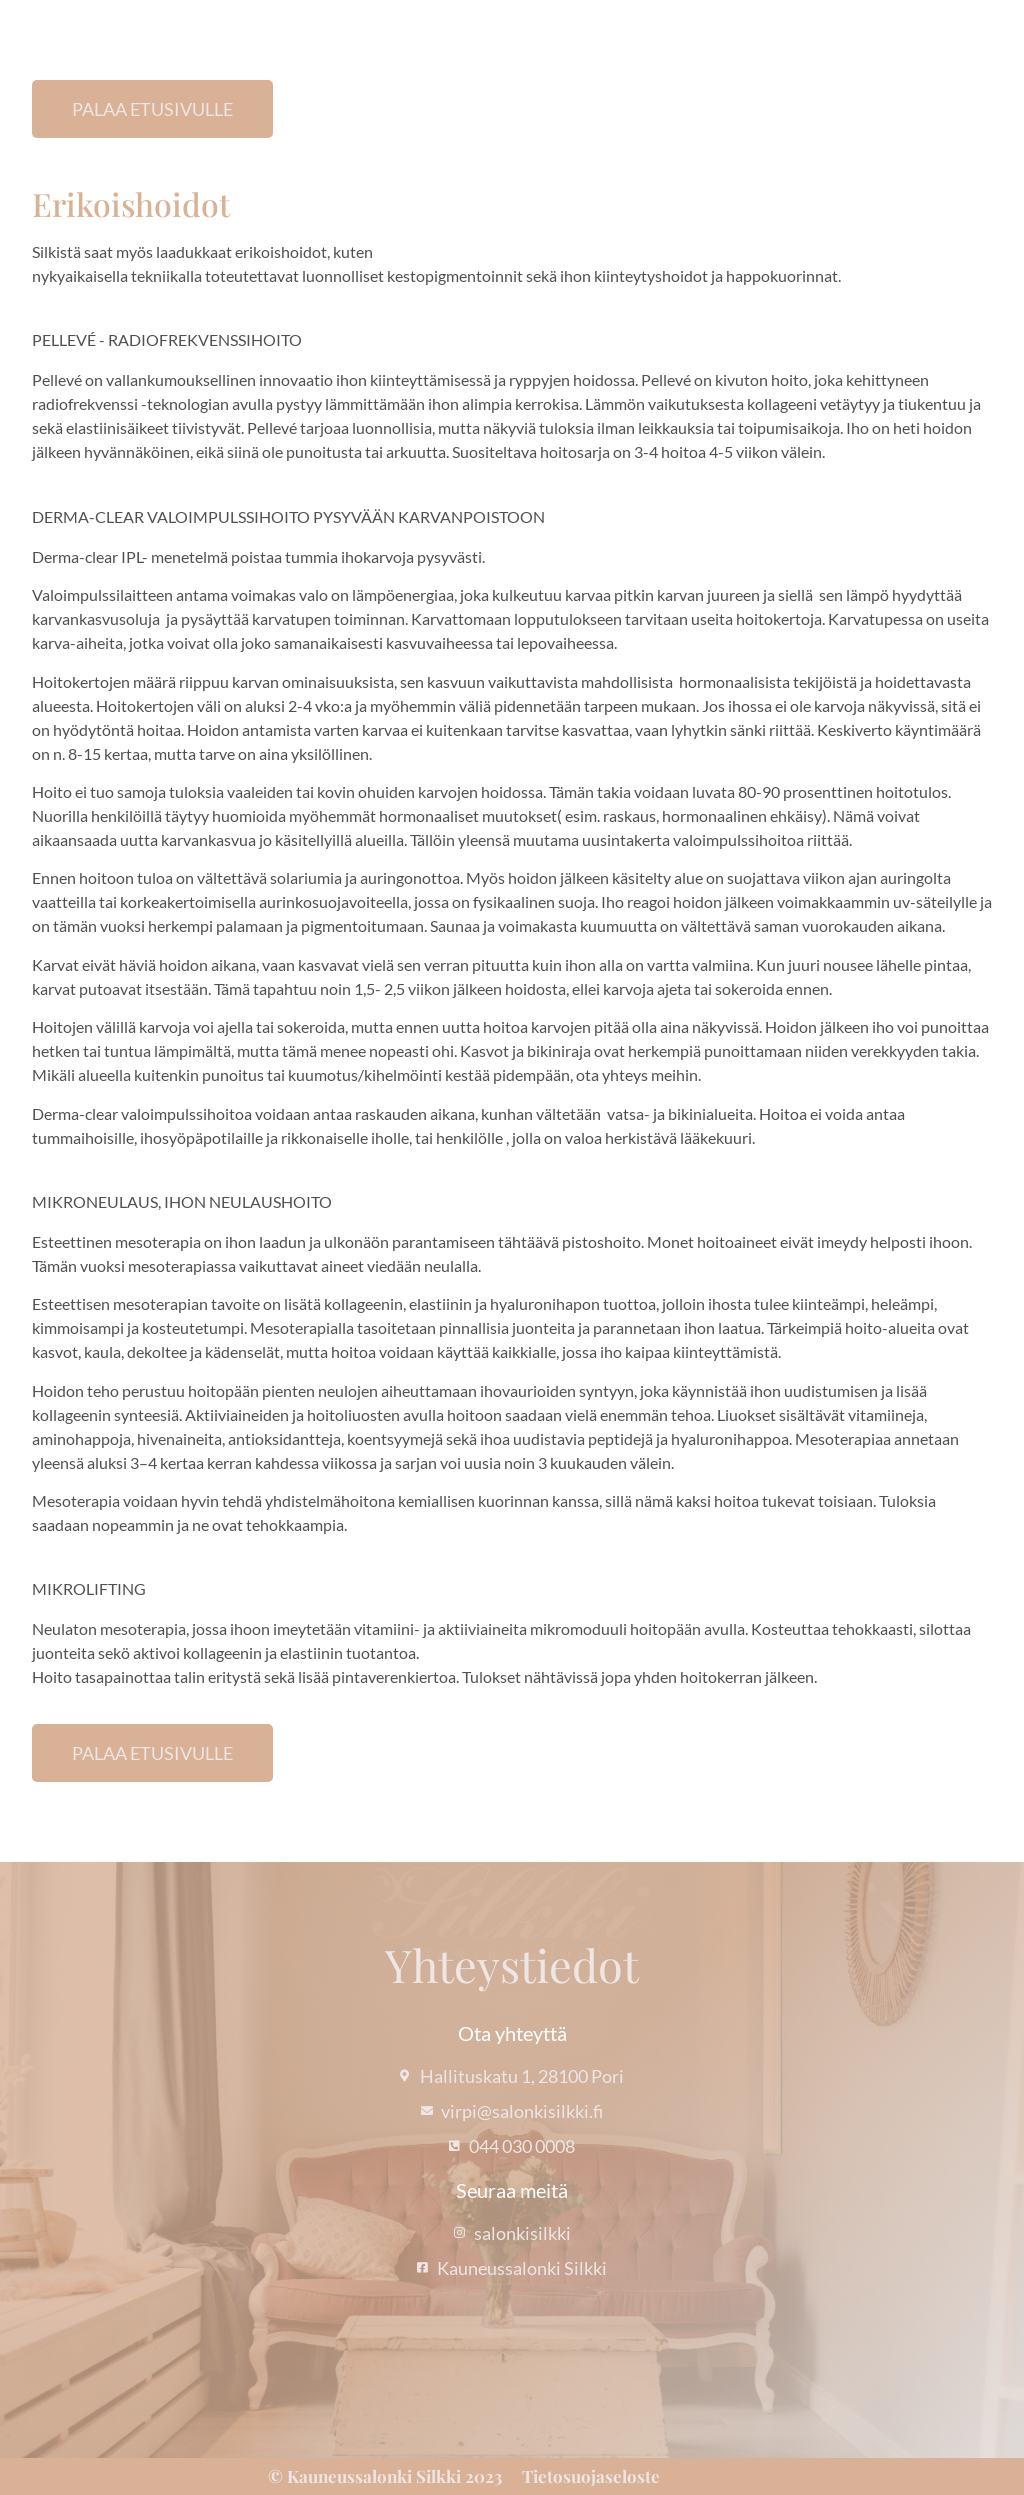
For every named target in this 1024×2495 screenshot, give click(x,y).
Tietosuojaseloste (591, 2476)
